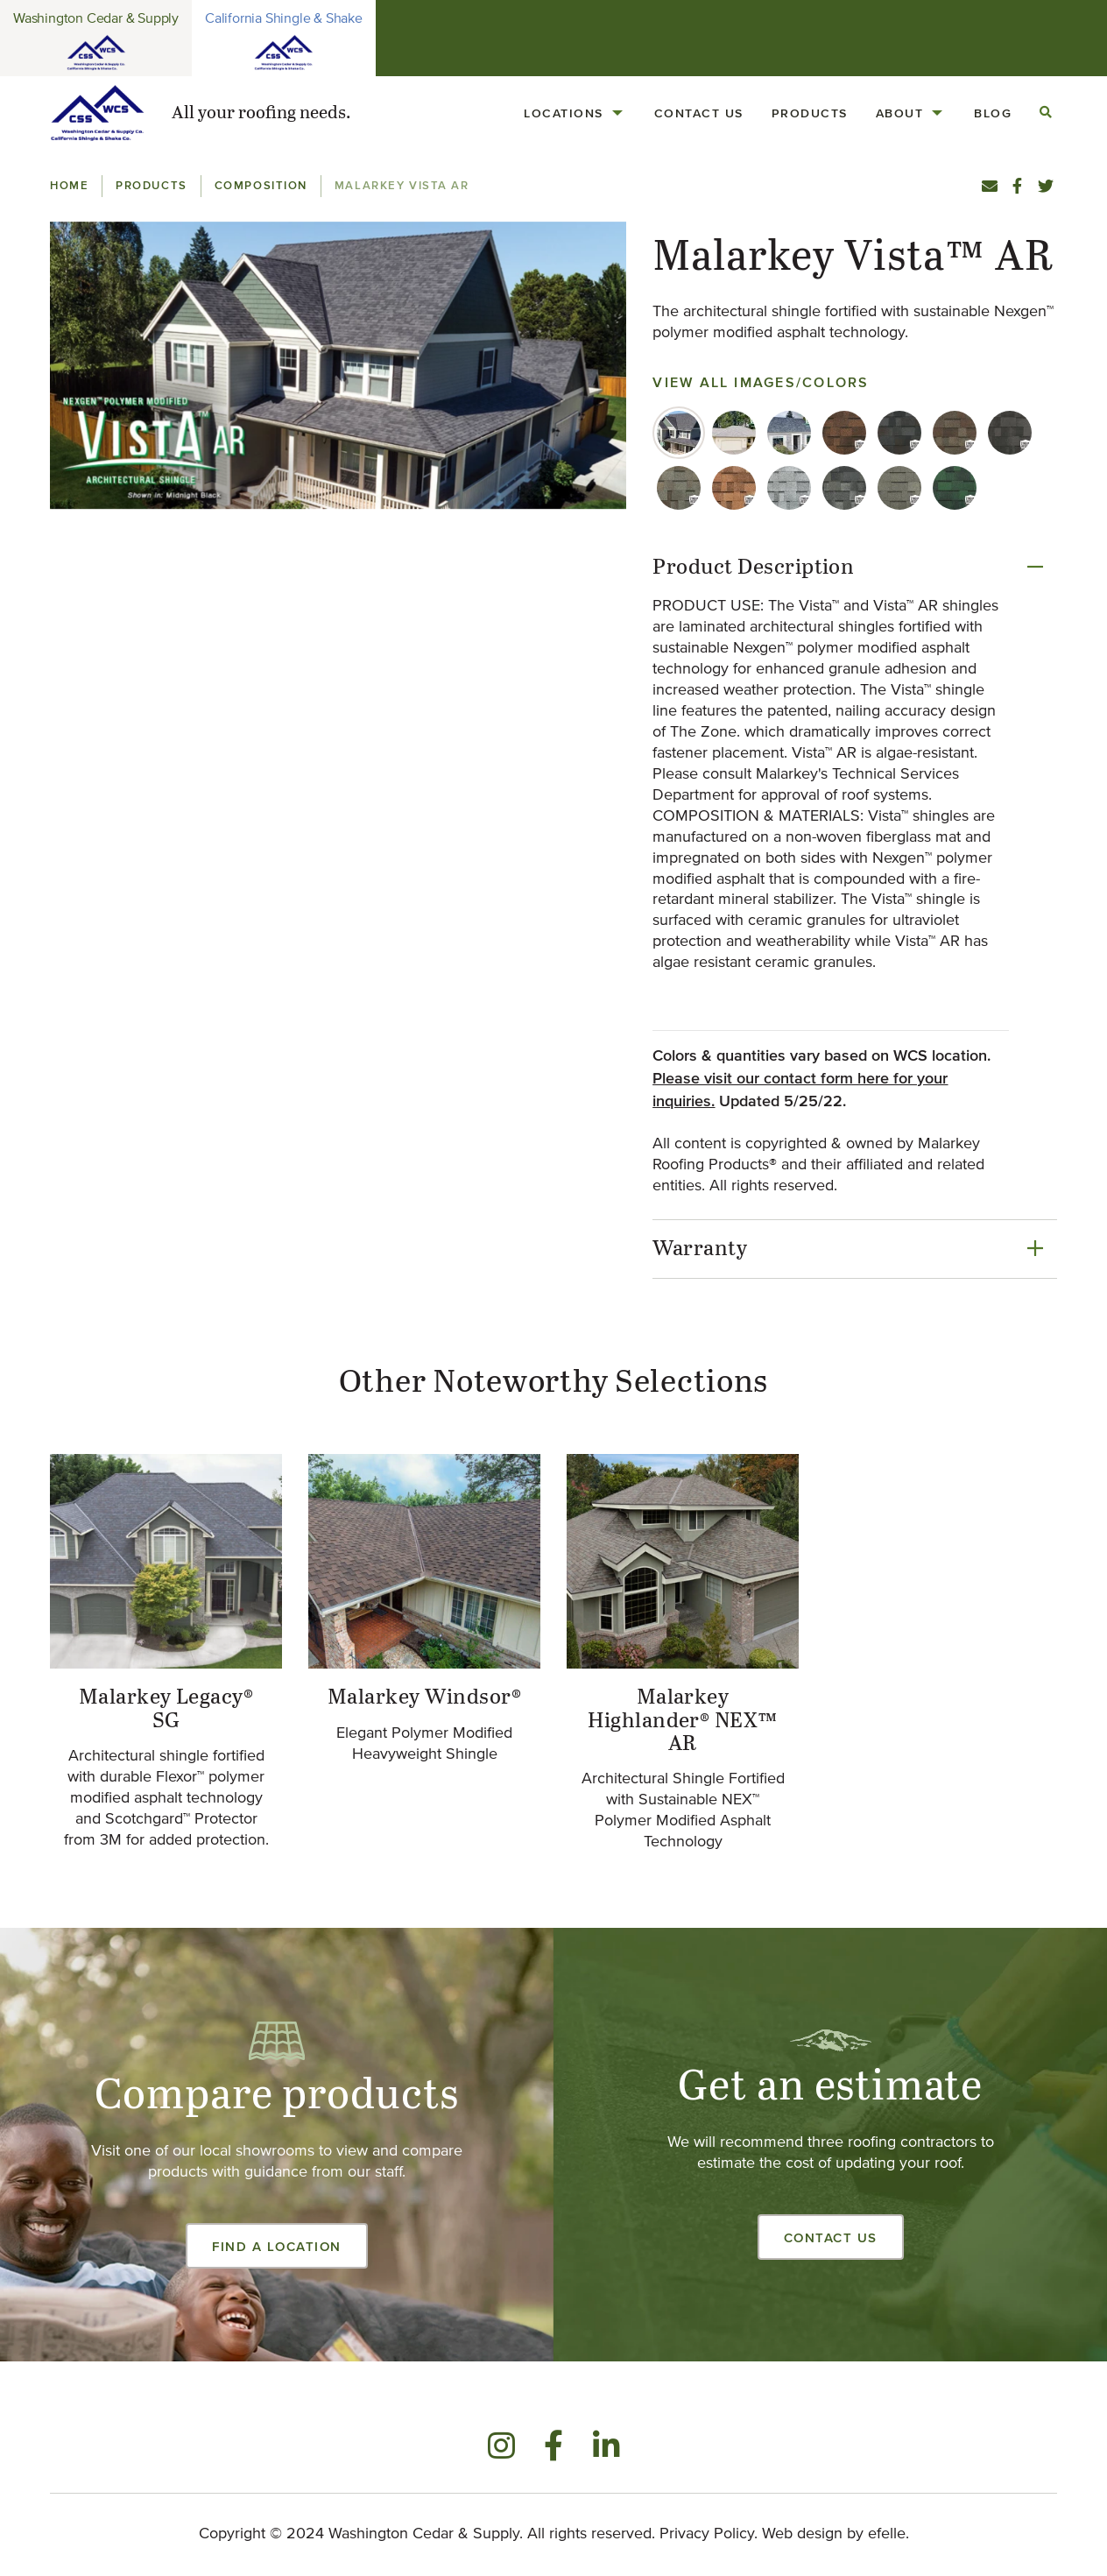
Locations (563, 113)
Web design (802, 2534)
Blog (993, 113)
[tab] (678, 432)
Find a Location (277, 2246)
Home (69, 185)
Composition (261, 185)
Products (810, 113)
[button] (338, 366)
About (900, 113)
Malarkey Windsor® (424, 1697)
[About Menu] (937, 113)
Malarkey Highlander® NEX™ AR (683, 1720)
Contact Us (699, 113)
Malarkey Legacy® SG (166, 1709)
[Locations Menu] (617, 113)
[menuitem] (575, 113)
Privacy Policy (706, 2534)
